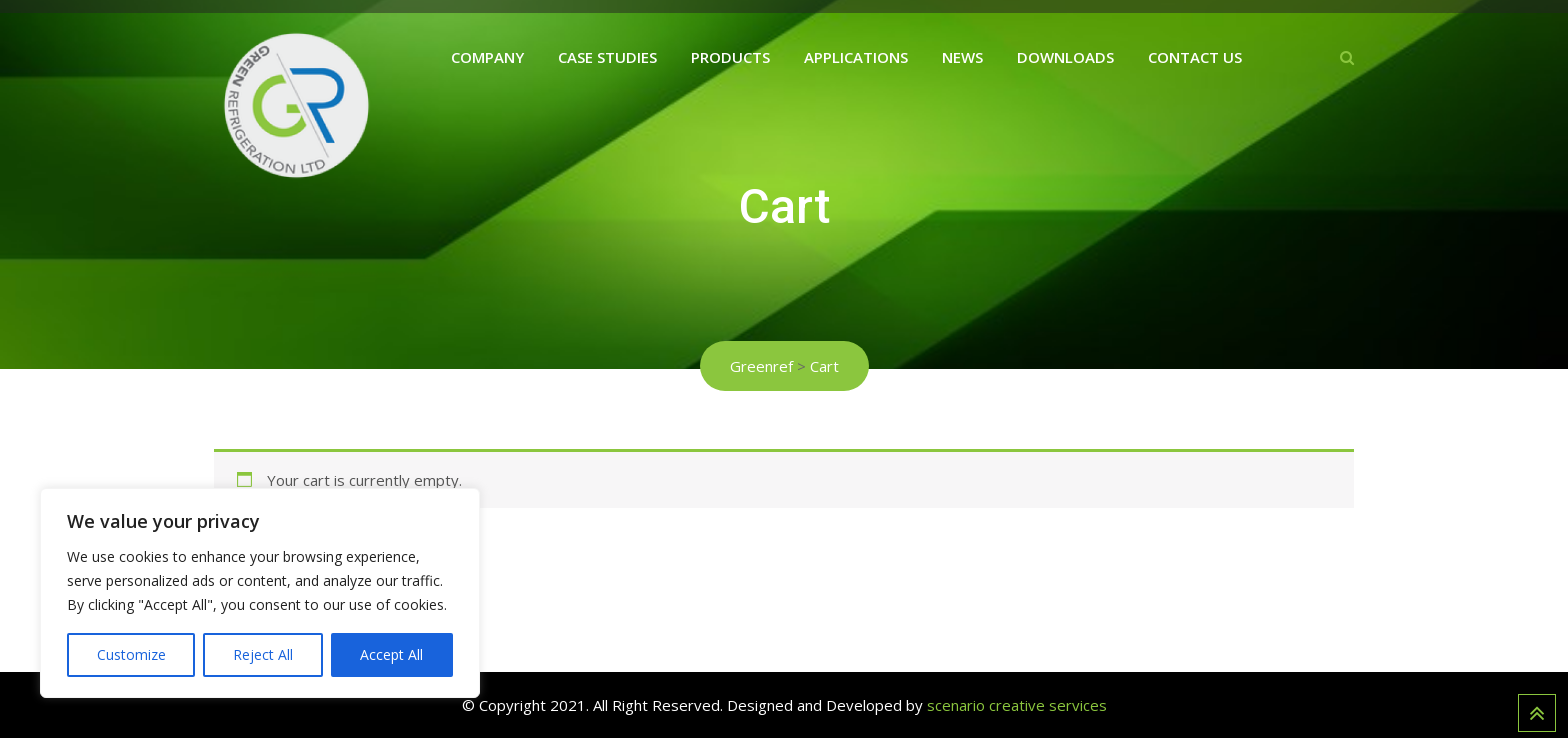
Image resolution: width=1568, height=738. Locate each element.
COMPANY (487, 57)
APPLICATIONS (856, 57)
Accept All (391, 654)
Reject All (263, 654)
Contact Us (1195, 57)
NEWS (962, 57)
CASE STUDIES (607, 57)
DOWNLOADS (1065, 57)
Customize (131, 654)
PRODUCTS (730, 57)
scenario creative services (1017, 705)
